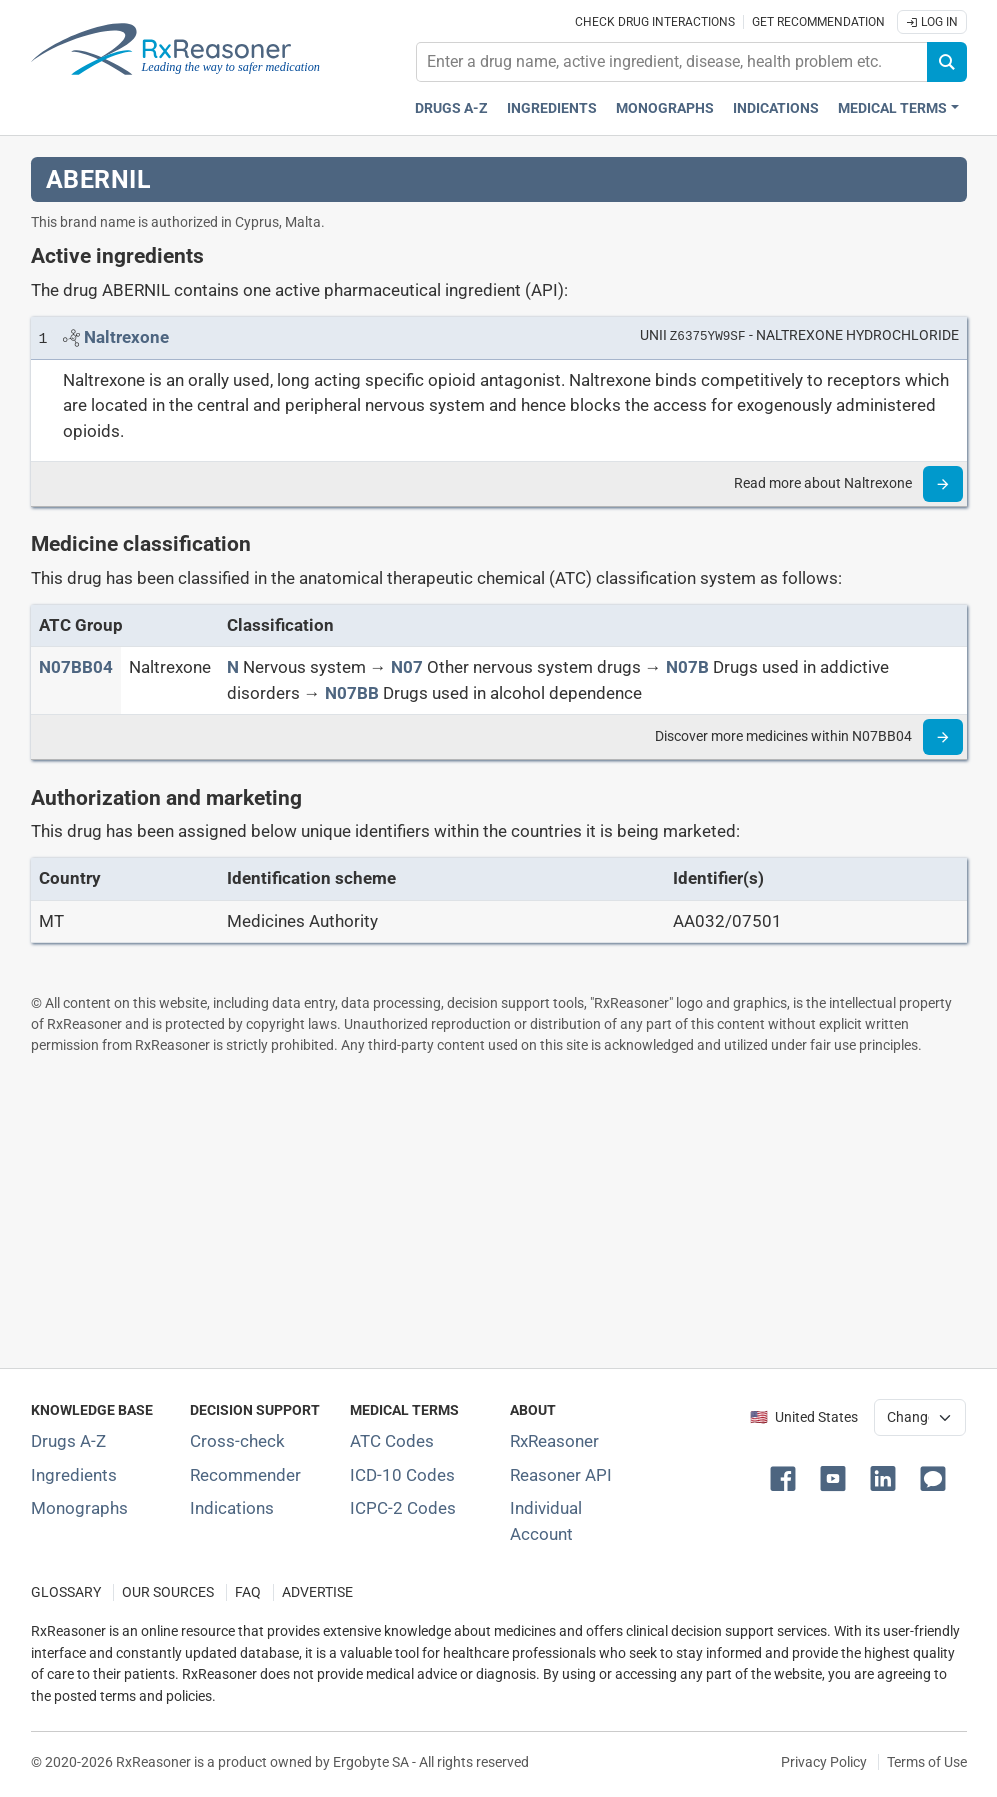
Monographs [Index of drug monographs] (79, 1508)
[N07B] (687, 667)
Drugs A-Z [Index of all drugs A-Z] (68, 1441)
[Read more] (943, 484)
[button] (787, 1477)
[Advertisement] (499, 1211)
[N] (233, 667)
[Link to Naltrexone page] (126, 337)
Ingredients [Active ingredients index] (552, 108)
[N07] (407, 667)
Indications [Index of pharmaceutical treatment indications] (232, 1508)
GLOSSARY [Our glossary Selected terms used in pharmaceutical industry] (66, 1592)
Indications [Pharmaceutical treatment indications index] (776, 108)
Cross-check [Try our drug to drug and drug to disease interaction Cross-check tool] (237, 1441)
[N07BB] (352, 693)
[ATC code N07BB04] (76, 667)
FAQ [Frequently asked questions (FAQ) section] (248, 1592)
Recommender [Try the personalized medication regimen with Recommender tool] (245, 1475)
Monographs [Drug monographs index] (665, 108)
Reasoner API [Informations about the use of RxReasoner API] (561, 1475)
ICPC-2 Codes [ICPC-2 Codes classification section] (403, 1508)
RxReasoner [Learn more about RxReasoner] (554, 1441)
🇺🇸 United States (804, 1417)
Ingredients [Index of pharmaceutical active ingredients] (74, 1475)
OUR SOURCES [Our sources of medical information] (168, 1592)
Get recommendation (818, 22)
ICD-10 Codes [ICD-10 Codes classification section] (402, 1475)
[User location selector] (920, 1417)
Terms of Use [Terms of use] (927, 1762)
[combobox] (672, 62)
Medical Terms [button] (892, 108)
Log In (932, 22)
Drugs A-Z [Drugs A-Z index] (451, 108)
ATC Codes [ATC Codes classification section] (392, 1441)
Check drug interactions (655, 22)
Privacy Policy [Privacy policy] (824, 1762)
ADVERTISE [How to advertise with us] (317, 1592)
